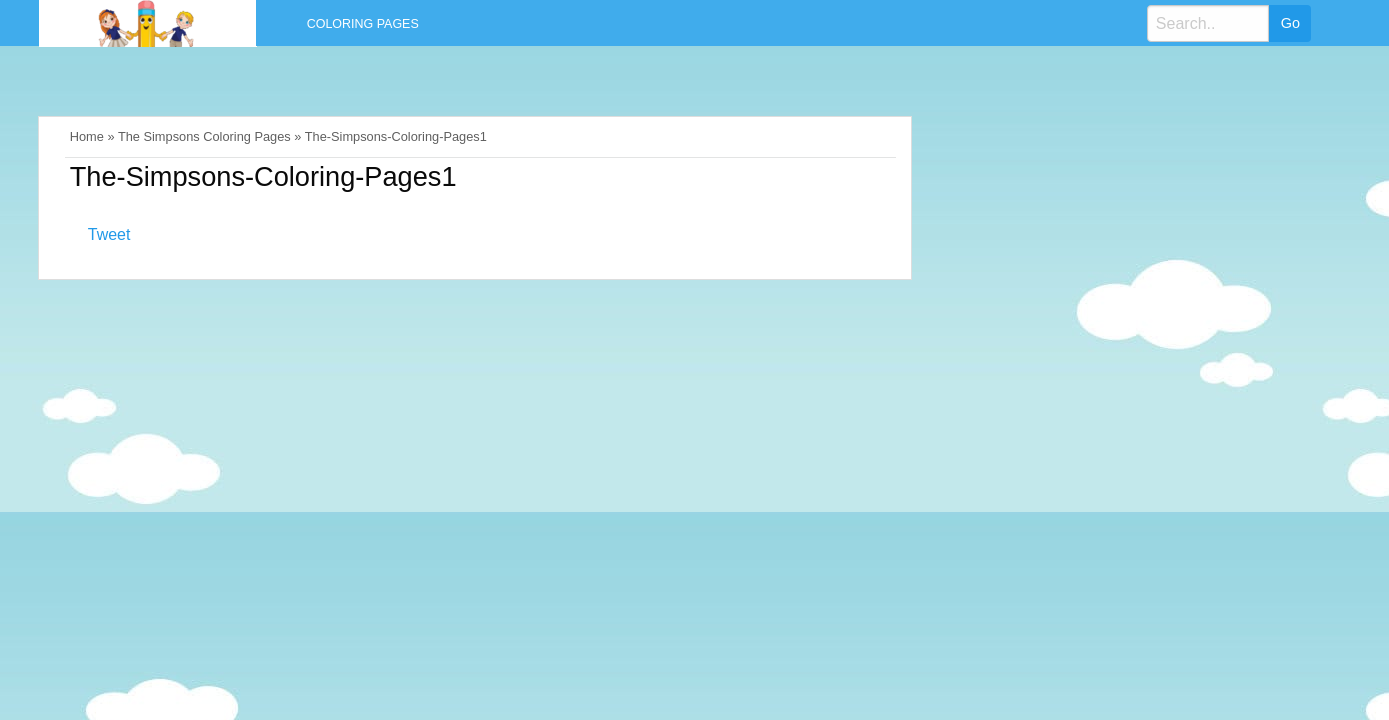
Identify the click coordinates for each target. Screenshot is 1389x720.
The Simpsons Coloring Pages (204, 136)
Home (87, 136)
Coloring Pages (363, 24)
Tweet (109, 234)
